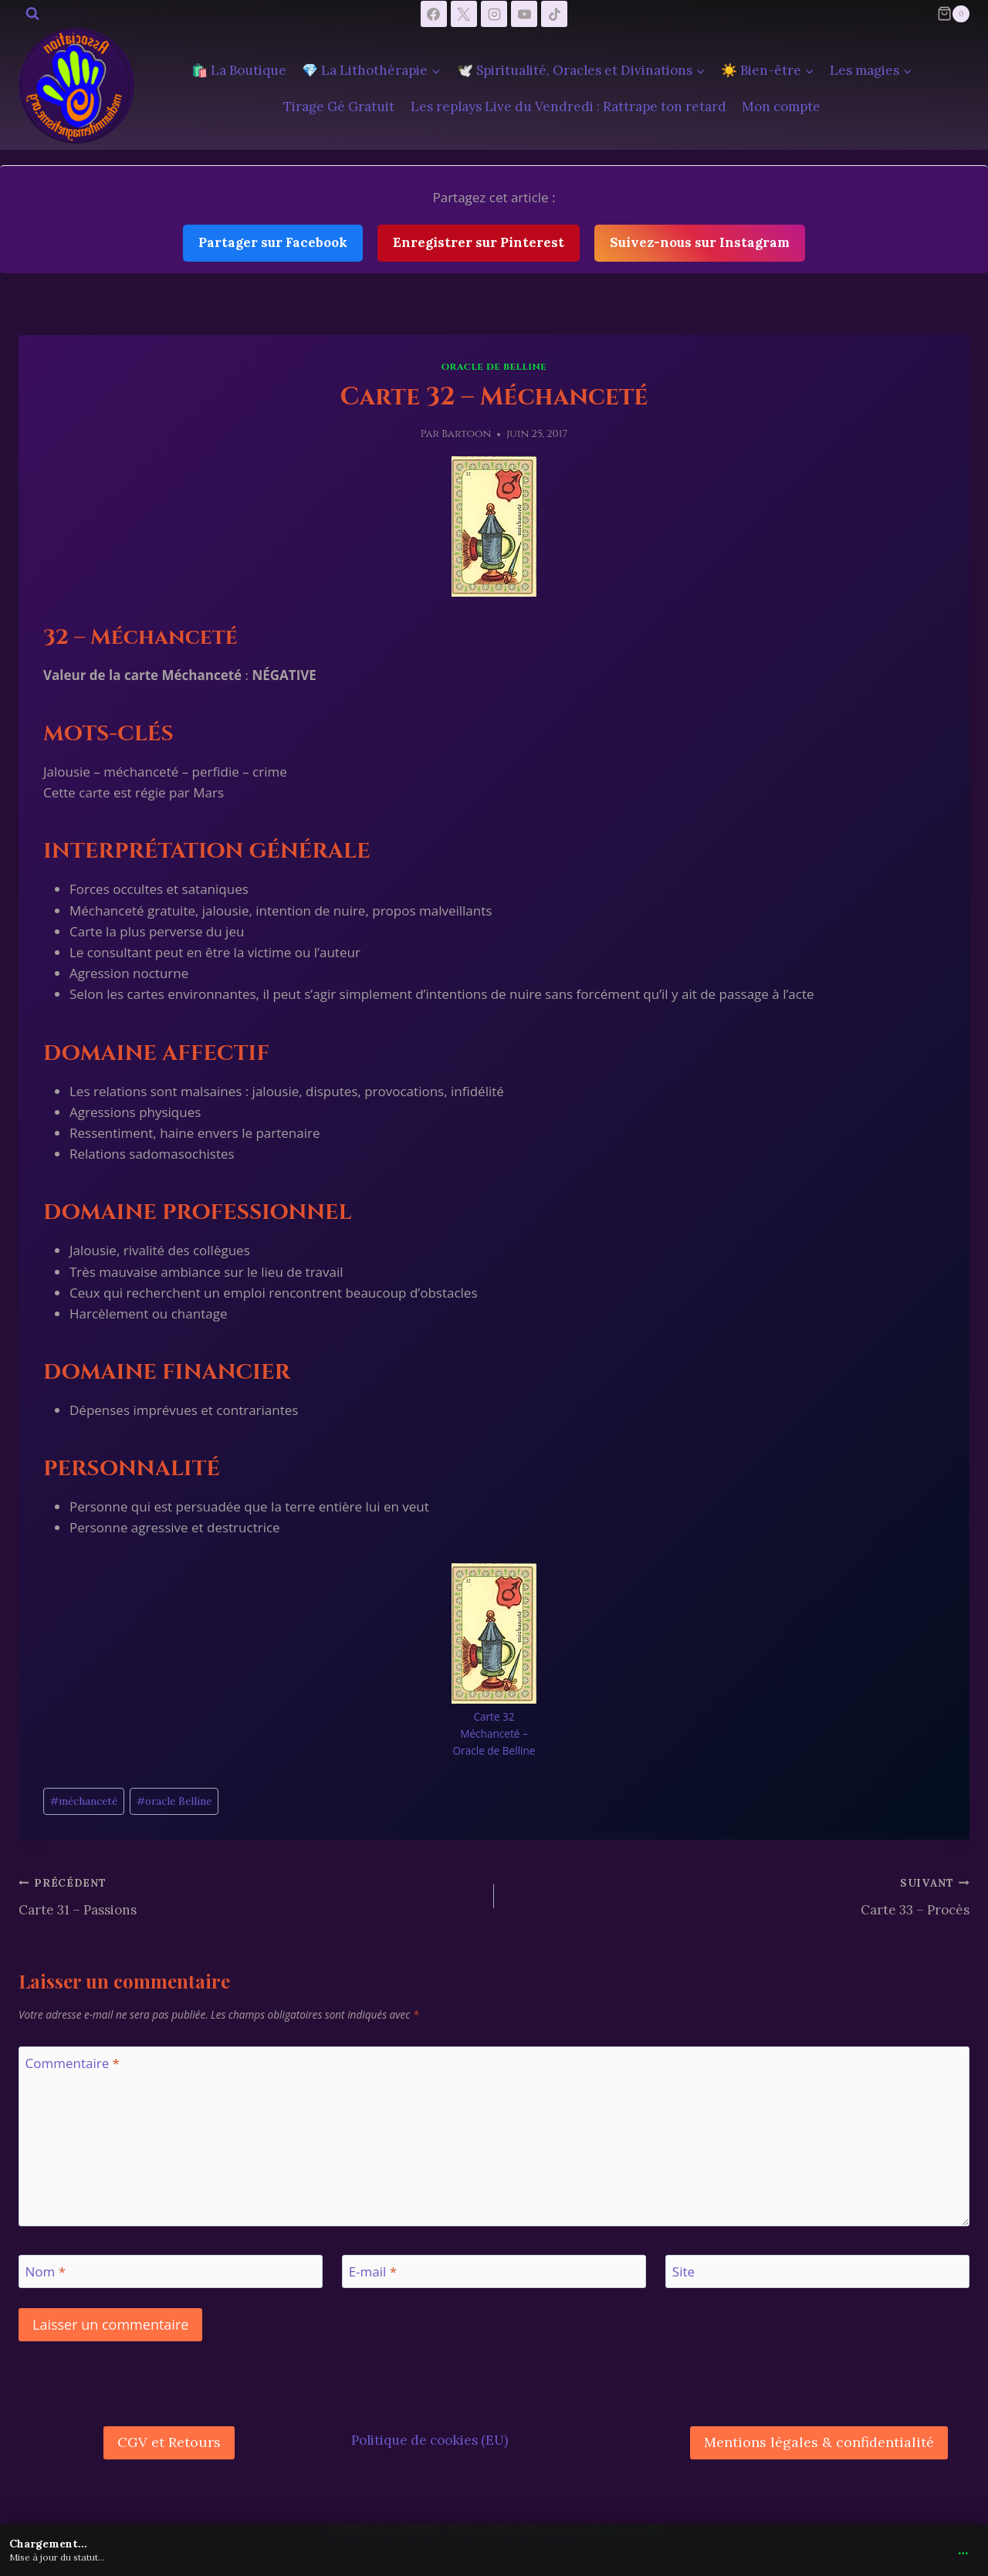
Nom (45, 2271)
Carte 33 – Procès (738, 1895)
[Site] (817, 2271)
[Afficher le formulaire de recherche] (32, 14)
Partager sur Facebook (272, 242)
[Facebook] (434, 14)
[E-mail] (494, 2271)
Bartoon (466, 434)
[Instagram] (494, 14)
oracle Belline (174, 1801)
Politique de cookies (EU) (429, 2440)
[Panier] (953, 13)
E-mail (373, 2271)
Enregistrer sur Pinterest (478, 242)
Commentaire (72, 2063)
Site (683, 2271)
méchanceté (83, 1801)
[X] (464, 14)
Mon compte (781, 106)
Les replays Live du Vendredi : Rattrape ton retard (568, 106)
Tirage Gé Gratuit (338, 106)
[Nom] (171, 2271)
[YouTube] (524, 14)
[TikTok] (554, 14)
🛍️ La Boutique (238, 70)
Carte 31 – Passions (250, 1895)
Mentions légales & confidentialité (819, 2442)
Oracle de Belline (494, 367)
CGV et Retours (169, 2442)
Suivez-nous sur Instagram (700, 242)
